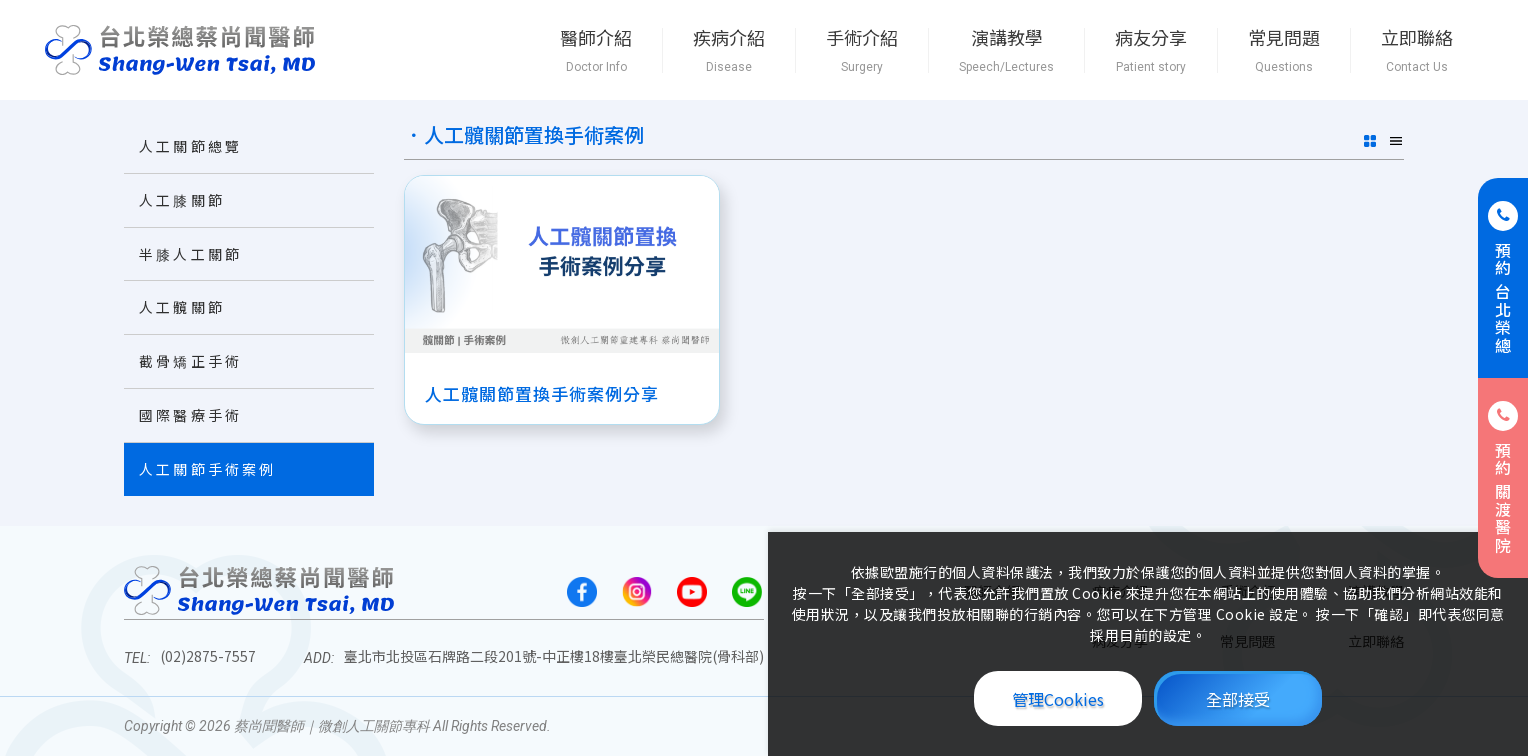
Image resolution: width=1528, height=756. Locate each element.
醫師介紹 (596, 50)
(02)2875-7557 (208, 656)
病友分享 (1151, 50)
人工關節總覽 (190, 146)
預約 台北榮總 (1503, 278)
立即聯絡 (1417, 50)
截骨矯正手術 (190, 361)
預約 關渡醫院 (1503, 478)
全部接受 (1238, 699)
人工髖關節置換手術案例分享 (542, 391)
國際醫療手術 (190, 415)
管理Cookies (1058, 699)
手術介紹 (862, 50)
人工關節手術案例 (208, 469)
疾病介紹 (729, 50)
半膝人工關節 (190, 254)
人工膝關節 (182, 200)
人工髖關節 (182, 307)
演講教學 (1006, 50)
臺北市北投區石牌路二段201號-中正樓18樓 (554, 656)
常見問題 (1284, 50)
